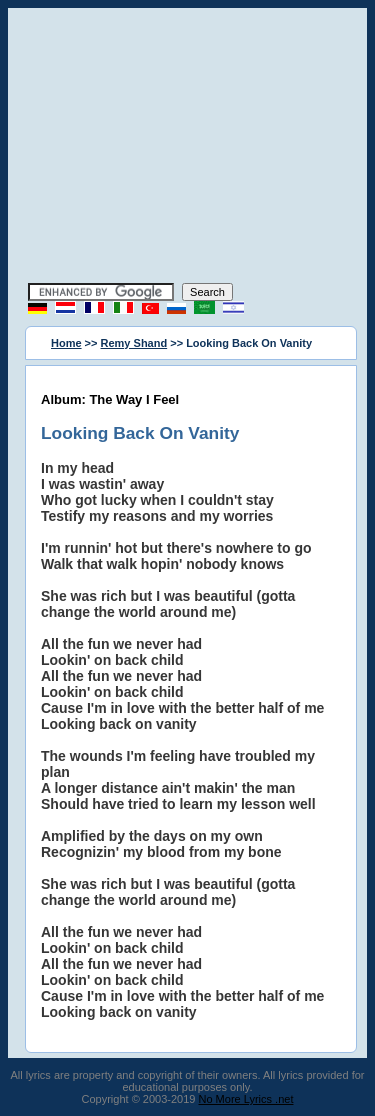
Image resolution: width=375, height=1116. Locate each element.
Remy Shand (134, 343)
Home (66, 343)
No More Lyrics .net (246, 1099)
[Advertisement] (188, 148)
